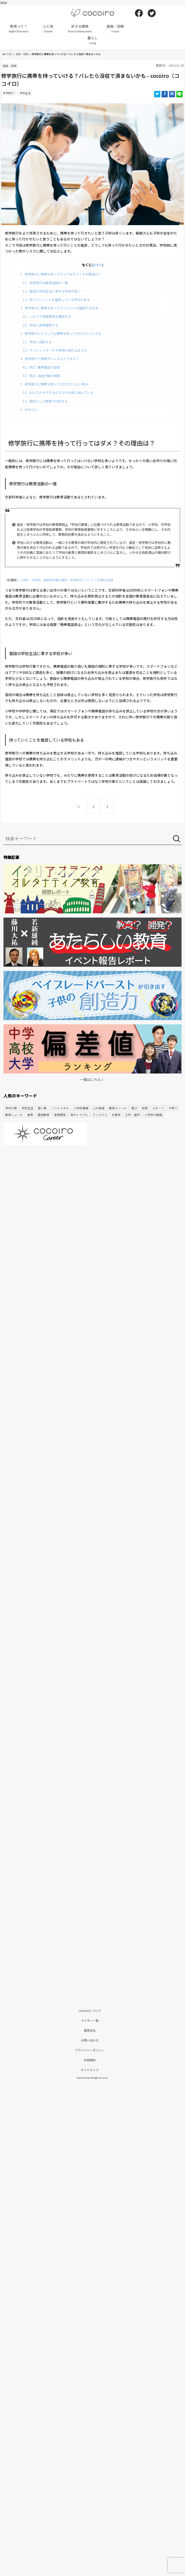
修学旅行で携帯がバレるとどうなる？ (49, 358)
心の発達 (99, 1108)
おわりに (28, 409)
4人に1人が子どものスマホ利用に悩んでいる (58, 392)
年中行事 (11, 1108)
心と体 (48, 28)
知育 (145, 1108)
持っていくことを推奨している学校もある (56, 299)
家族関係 (60, 1115)
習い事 (42, 1108)
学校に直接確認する (40, 325)
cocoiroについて (90, 2010)
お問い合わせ (90, 2040)
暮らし (92, 40)
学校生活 (24, 93)
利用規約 (90, 2060)
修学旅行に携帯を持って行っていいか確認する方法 (59, 308)
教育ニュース (14, 1115)
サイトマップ (90, 2070)
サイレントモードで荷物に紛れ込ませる (55, 350)
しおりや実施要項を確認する (47, 316)
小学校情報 (81, 1108)
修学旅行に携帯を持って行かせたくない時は (54, 384)
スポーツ (158, 1108)
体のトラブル (79, 1115)
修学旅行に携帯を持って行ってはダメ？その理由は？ (60, 274)
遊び (134, 1108)
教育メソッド (118, 1108)
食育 (30, 1115)
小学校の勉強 (153, 1115)
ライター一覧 (90, 2020)
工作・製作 (132, 1115)
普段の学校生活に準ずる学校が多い (52, 291)
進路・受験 (115, 28)
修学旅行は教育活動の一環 (45, 282)
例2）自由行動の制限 (41, 375)
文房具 (116, 1115)
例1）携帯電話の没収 (41, 367)
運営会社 (90, 2030)
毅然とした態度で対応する (45, 401)
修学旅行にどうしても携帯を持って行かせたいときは (60, 333)
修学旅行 (8, 93)
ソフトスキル (60, 1108)
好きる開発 (80, 28)
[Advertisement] (92, 1187)
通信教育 (43, 1115)
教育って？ (18, 28)
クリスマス (99, 1115)
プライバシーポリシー (90, 2050)
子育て (172, 1108)
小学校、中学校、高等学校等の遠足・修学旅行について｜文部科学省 (65, 580)
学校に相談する (37, 342)
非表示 (97, 265)
